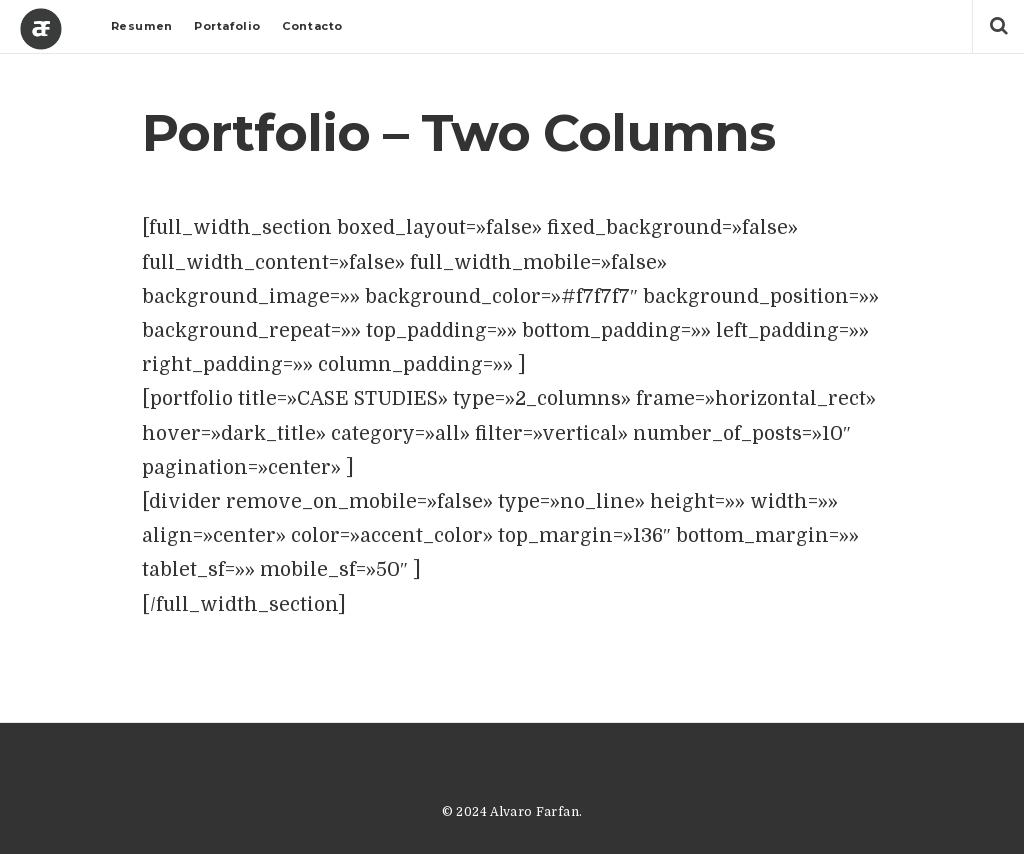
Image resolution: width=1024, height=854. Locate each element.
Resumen (142, 26)
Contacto (312, 26)
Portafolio (227, 26)
